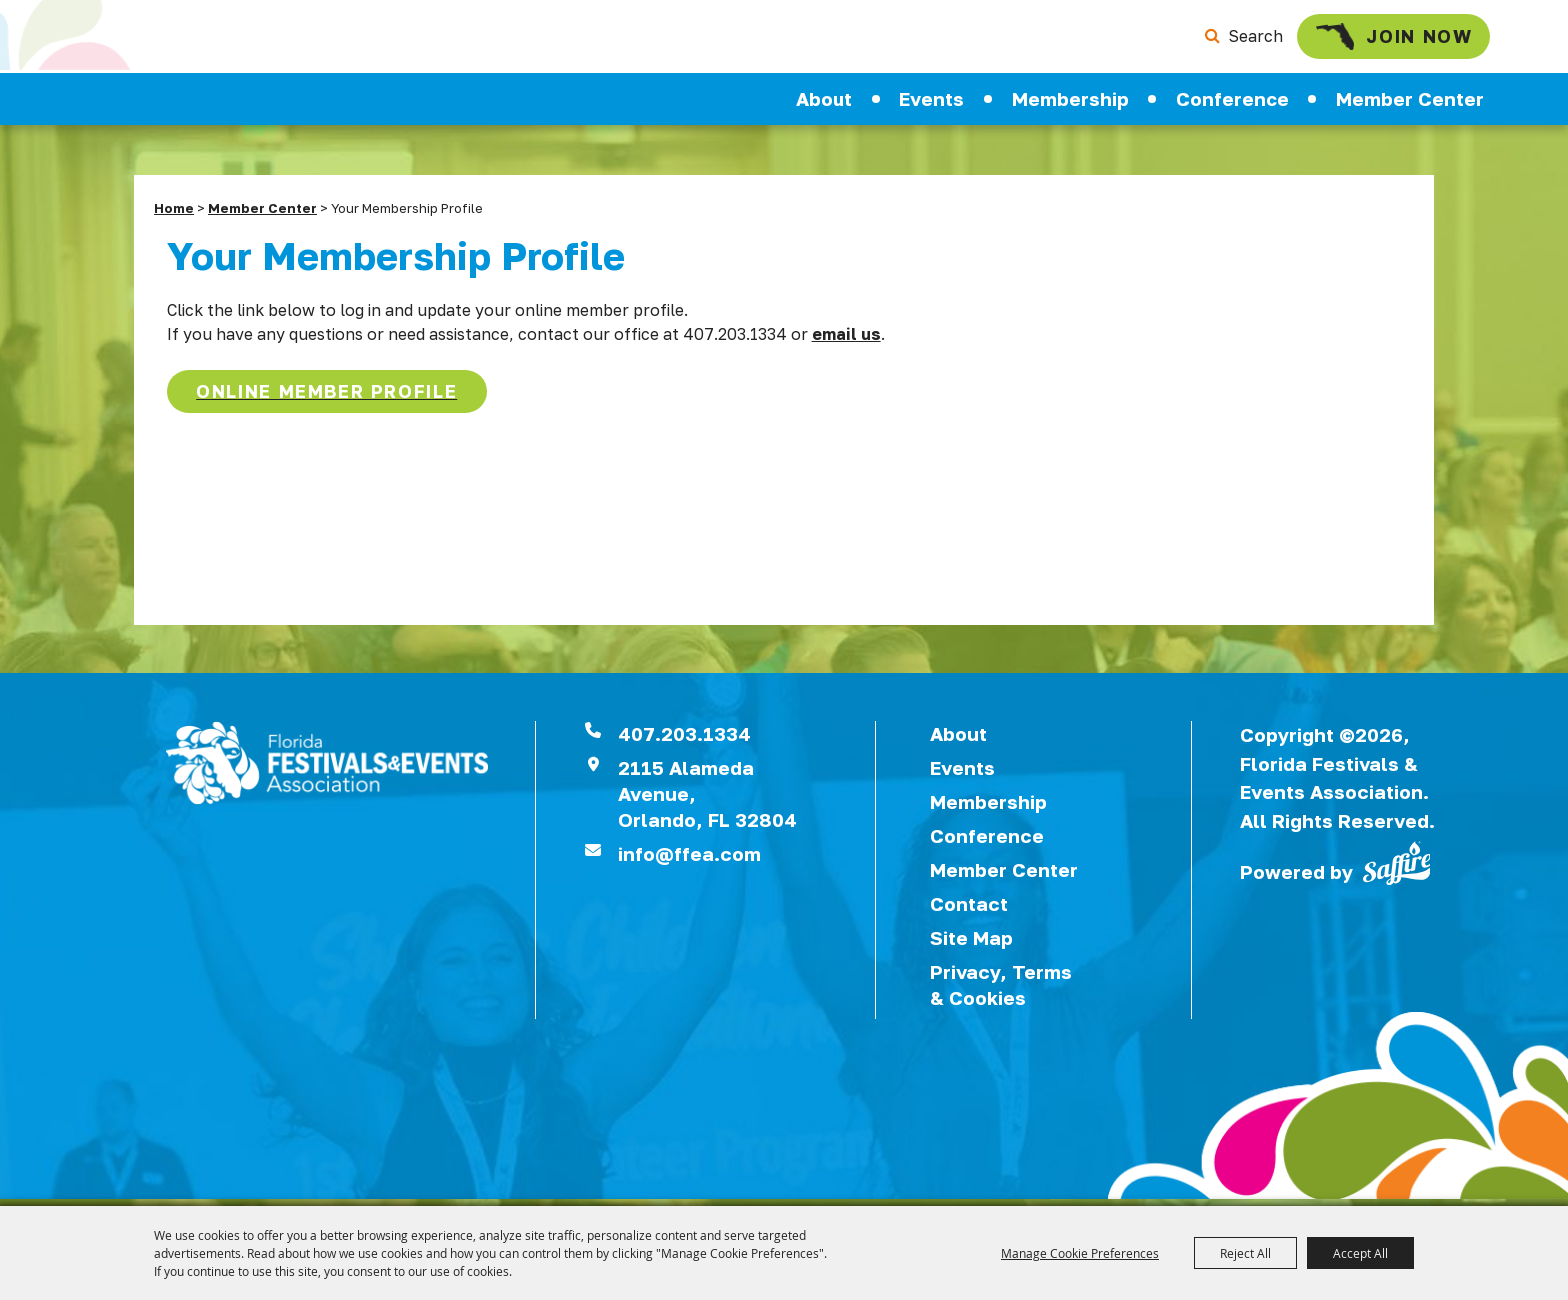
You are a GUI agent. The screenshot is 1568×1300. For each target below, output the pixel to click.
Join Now (1366, 40)
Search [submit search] (1222, 40)
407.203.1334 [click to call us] (684, 740)
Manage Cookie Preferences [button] (1080, 1253)
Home (174, 215)
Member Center (1410, 106)
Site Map (971, 944)
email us (846, 341)
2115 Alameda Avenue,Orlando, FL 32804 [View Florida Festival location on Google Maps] (707, 800)
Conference (1232, 106)
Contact (969, 910)
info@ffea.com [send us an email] (689, 860)
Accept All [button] (1360, 1253)
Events (931, 106)
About (824, 106)
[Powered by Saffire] (1397, 868)
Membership (1070, 106)
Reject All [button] (1245, 1253)
